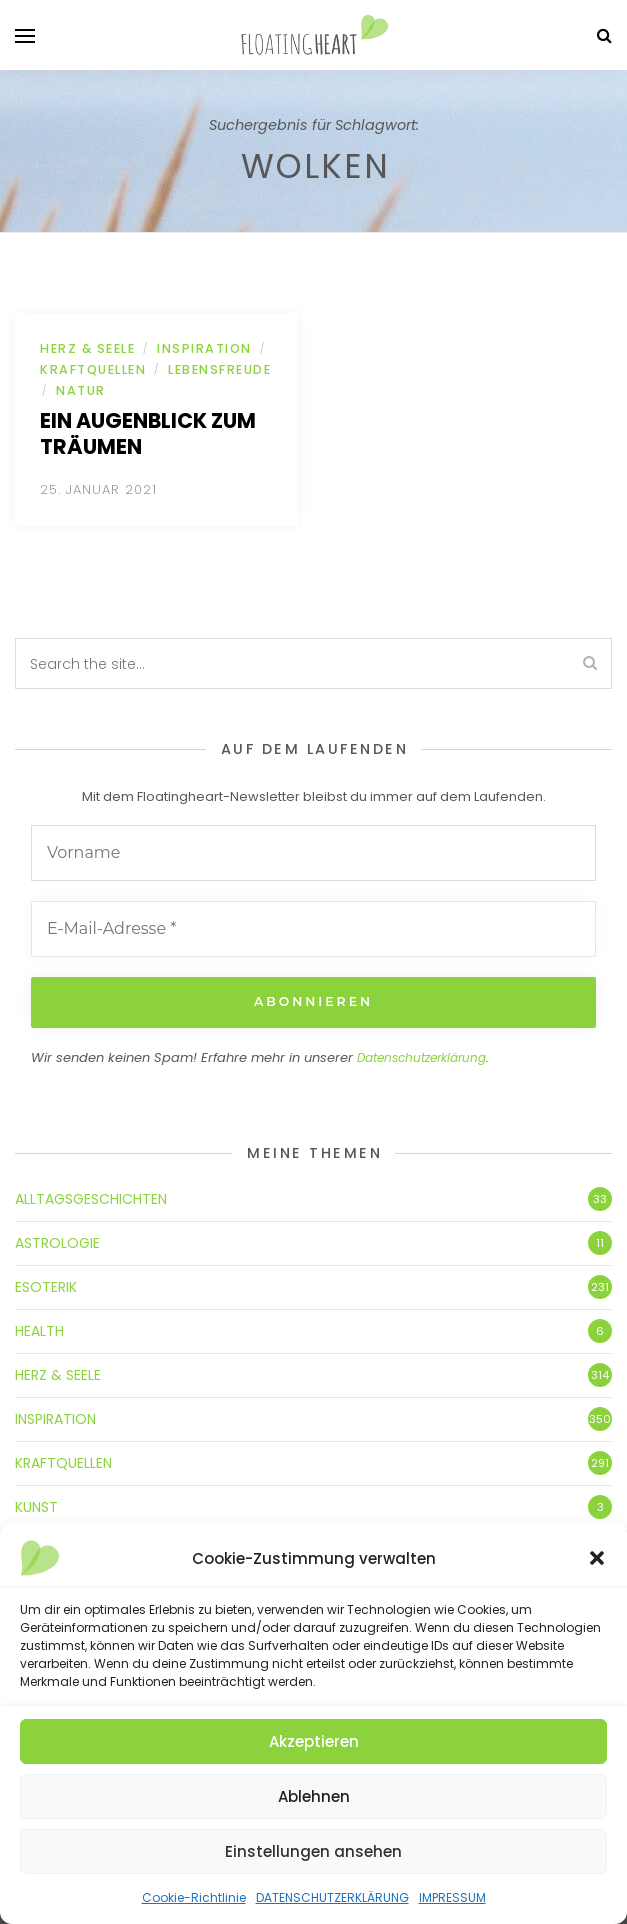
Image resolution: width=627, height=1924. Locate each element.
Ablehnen (314, 1796)
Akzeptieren (314, 1741)
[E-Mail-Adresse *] (313, 929)
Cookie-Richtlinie (194, 1897)
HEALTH (39, 1331)
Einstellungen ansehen (313, 1851)
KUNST (36, 1507)
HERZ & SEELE (87, 348)
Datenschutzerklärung (421, 1056)
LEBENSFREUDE (219, 369)
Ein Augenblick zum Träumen (148, 433)
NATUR (81, 390)
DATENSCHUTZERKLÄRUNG (332, 1897)
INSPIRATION (204, 348)
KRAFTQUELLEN (93, 369)
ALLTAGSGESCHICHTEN (91, 1199)
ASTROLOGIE (57, 1243)
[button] (597, 1558)
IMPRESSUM (452, 1897)
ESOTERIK (46, 1287)
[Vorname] (313, 853)
